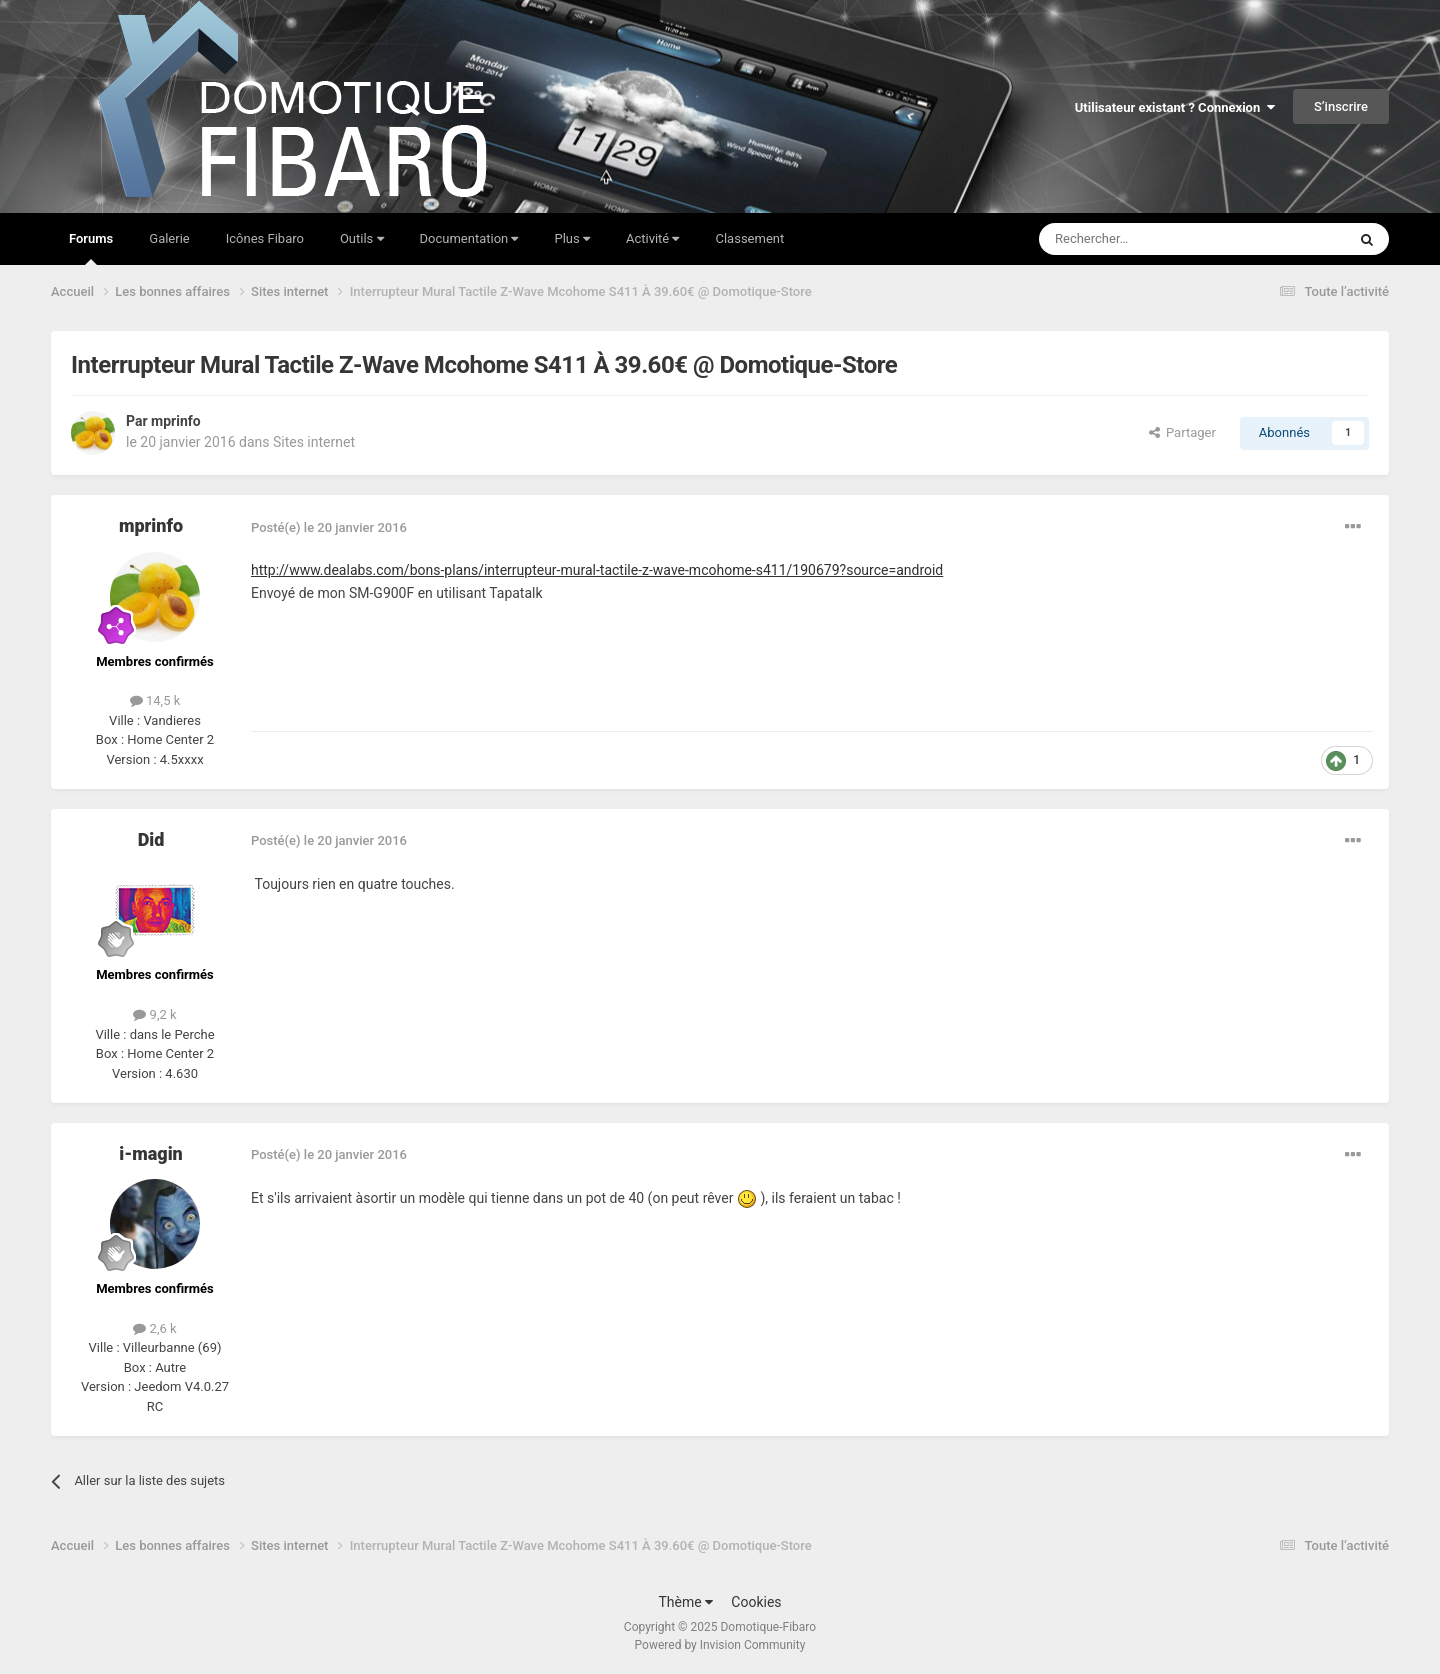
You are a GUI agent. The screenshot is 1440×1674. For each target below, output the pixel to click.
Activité (653, 238)
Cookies (756, 1602)
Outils (362, 238)
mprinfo (176, 421)
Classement (749, 238)
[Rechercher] (1151, 239)
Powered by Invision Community (720, 1645)
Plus (571, 238)
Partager (1182, 432)
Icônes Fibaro (265, 238)
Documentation (469, 238)
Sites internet (314, 442)
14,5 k (155, 700)
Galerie (169, 238)
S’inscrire (1341, 106)
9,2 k (154, 1014)
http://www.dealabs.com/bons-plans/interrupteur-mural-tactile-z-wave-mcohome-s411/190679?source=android (597, 570)
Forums (91, 248)
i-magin (151, 1153)
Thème (685, 1602)
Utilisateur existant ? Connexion (1175, 107)
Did (151, 839)
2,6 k (154, 1328)
